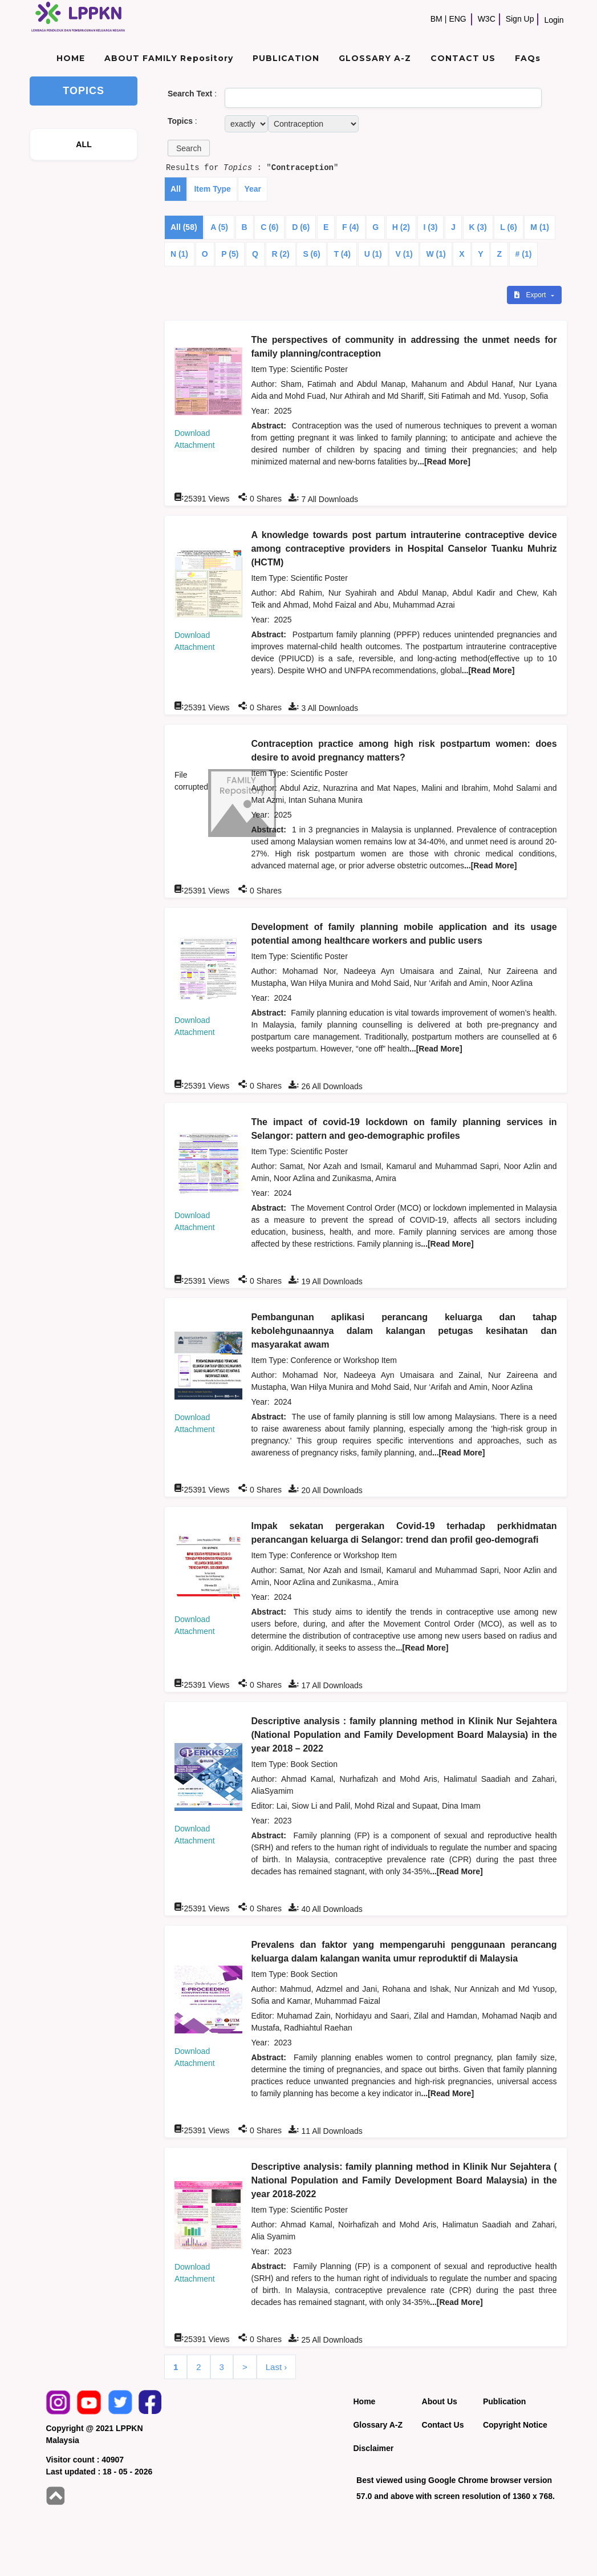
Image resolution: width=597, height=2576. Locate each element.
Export (530, 295)
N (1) (179, 253)
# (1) (523, 253)
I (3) (431, 227)
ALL (84, 144)
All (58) (183, 227)
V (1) (403, 253)
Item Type (212, 188)
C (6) (269, 227)
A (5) (219, 227)
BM (436, 18)
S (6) (311, 253)
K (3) (478, 227)
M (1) (539, 227)
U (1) (373, 253)
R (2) (281, 253)
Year (252, 188)
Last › (276, 2367)
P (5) (229, 253)
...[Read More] (443, 461)
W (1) (435, 253)
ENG (457, 18)
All (175, 188)
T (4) (342, 253)
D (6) (301, 227)
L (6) (508, 227)
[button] (189, 148)
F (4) (350, 227)
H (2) (401, 227)
